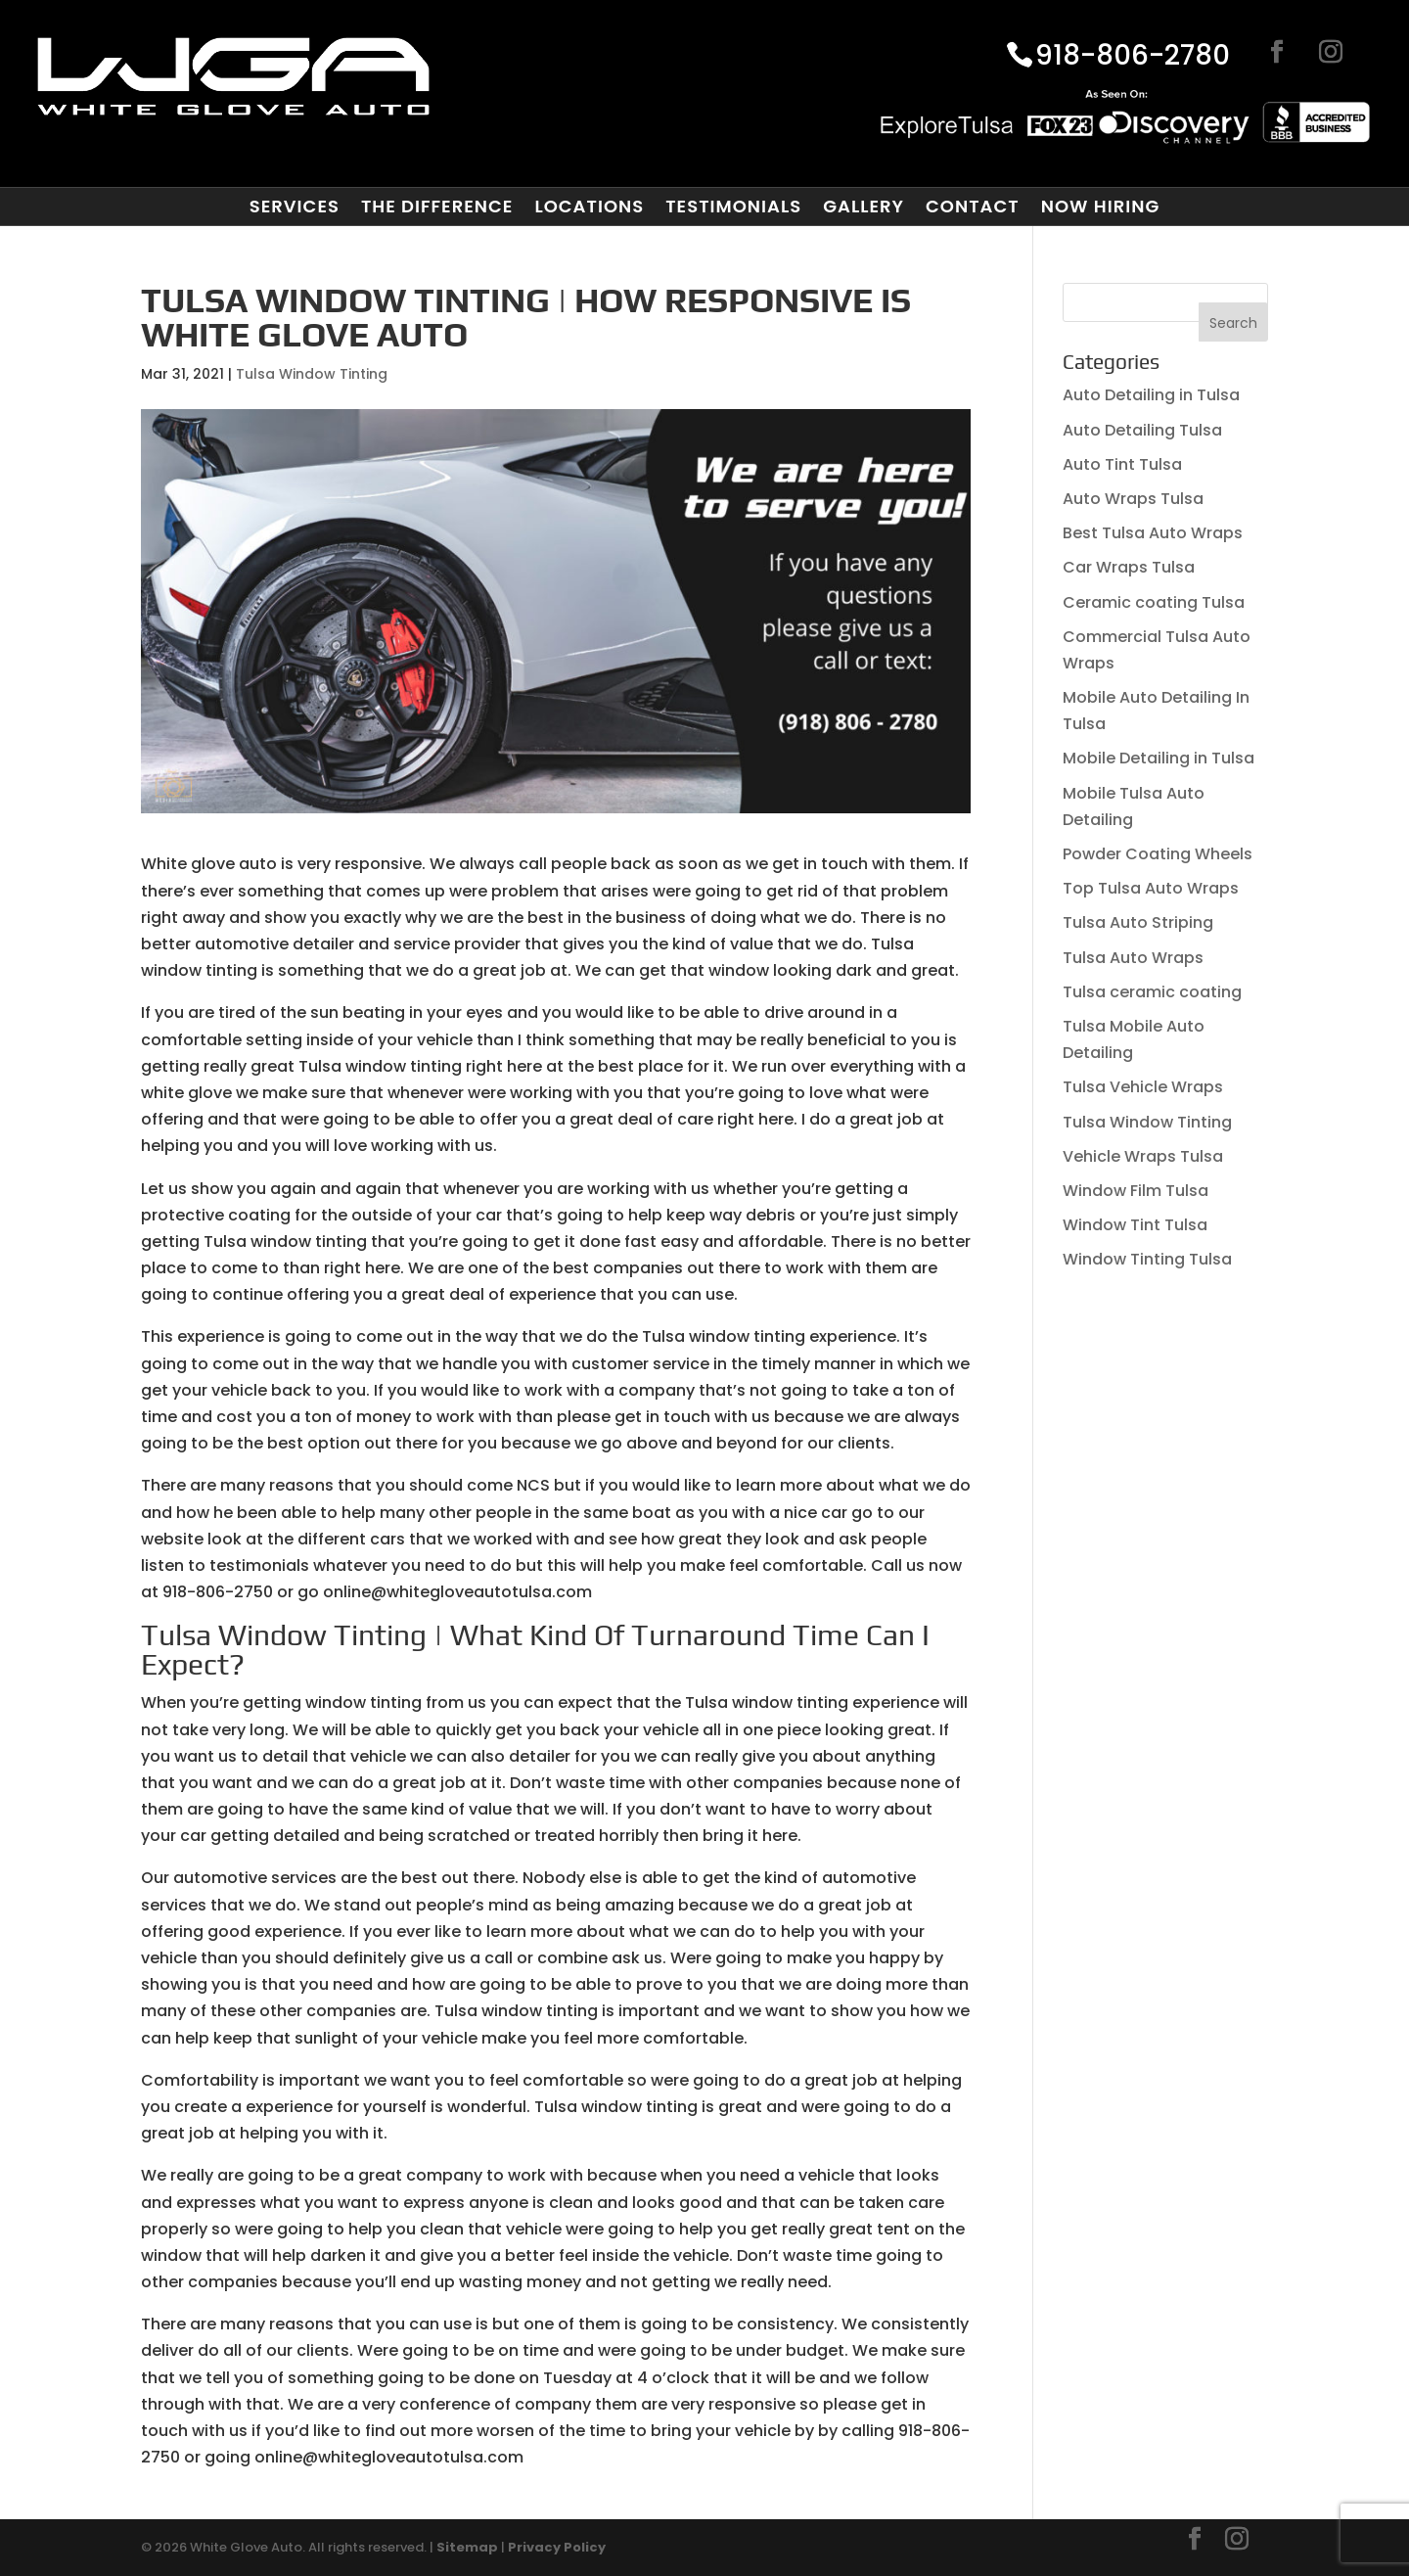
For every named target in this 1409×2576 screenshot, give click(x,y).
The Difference (437, 206)
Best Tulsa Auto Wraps (1153, 533)
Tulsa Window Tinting (311, 374)
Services (295, 206)
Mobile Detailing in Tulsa (1158, 758)
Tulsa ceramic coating (1152, 992)
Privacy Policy (557, 2547)
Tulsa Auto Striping (1138, 922)
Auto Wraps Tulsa (1133, 498)
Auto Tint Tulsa (1122, 464)
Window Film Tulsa (1135, 1190)
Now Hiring (1100, 206)
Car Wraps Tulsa (1129, 567)
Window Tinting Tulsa (1147, 1259)
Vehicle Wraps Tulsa (1143, 1156)
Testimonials (733, 206)
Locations (589, 206)
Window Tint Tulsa (1135, 1225)
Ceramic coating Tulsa (1154, 602)
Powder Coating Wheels (1157, 854)
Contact (973, 206)
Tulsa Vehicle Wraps (1143, 1087)
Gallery (863, 206)
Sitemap (467, 2547)
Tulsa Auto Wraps (1133, 957)
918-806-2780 (1132, 56)
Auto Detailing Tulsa (1142, 430)
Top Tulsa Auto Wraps (1151, 888)
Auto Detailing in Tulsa (1151, 395)
